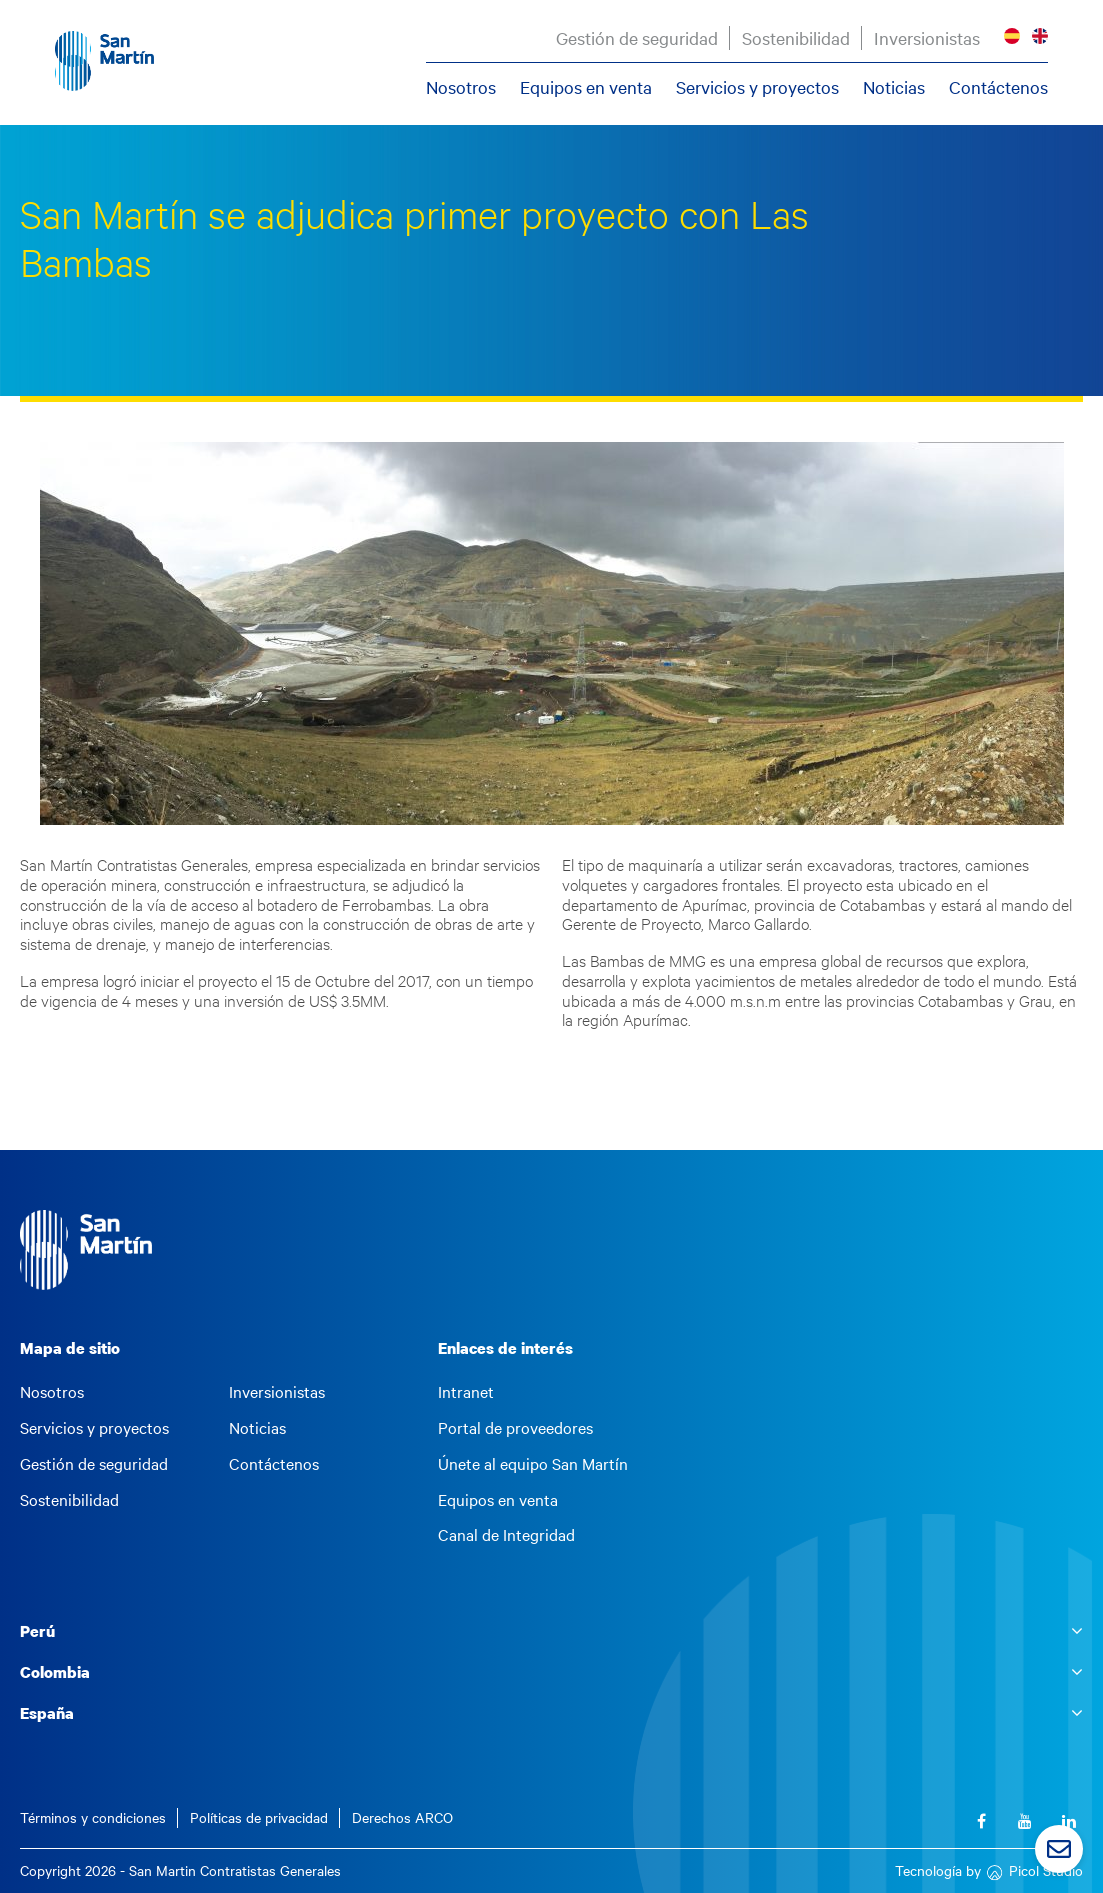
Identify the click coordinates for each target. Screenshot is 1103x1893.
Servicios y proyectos (757, 87)
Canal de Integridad (506, 1535)
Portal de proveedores (515, 1428)
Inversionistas (927, 38)
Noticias (894, 87)
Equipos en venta (586, 87)
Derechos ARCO (402, 1817)
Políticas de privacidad (259, 1817)
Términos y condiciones (93, 1817)
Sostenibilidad (796, 38)
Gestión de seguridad (637, 38)
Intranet (466, 1392)
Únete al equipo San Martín (533, 1464)
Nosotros (461, 87)
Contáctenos (998, 87)
